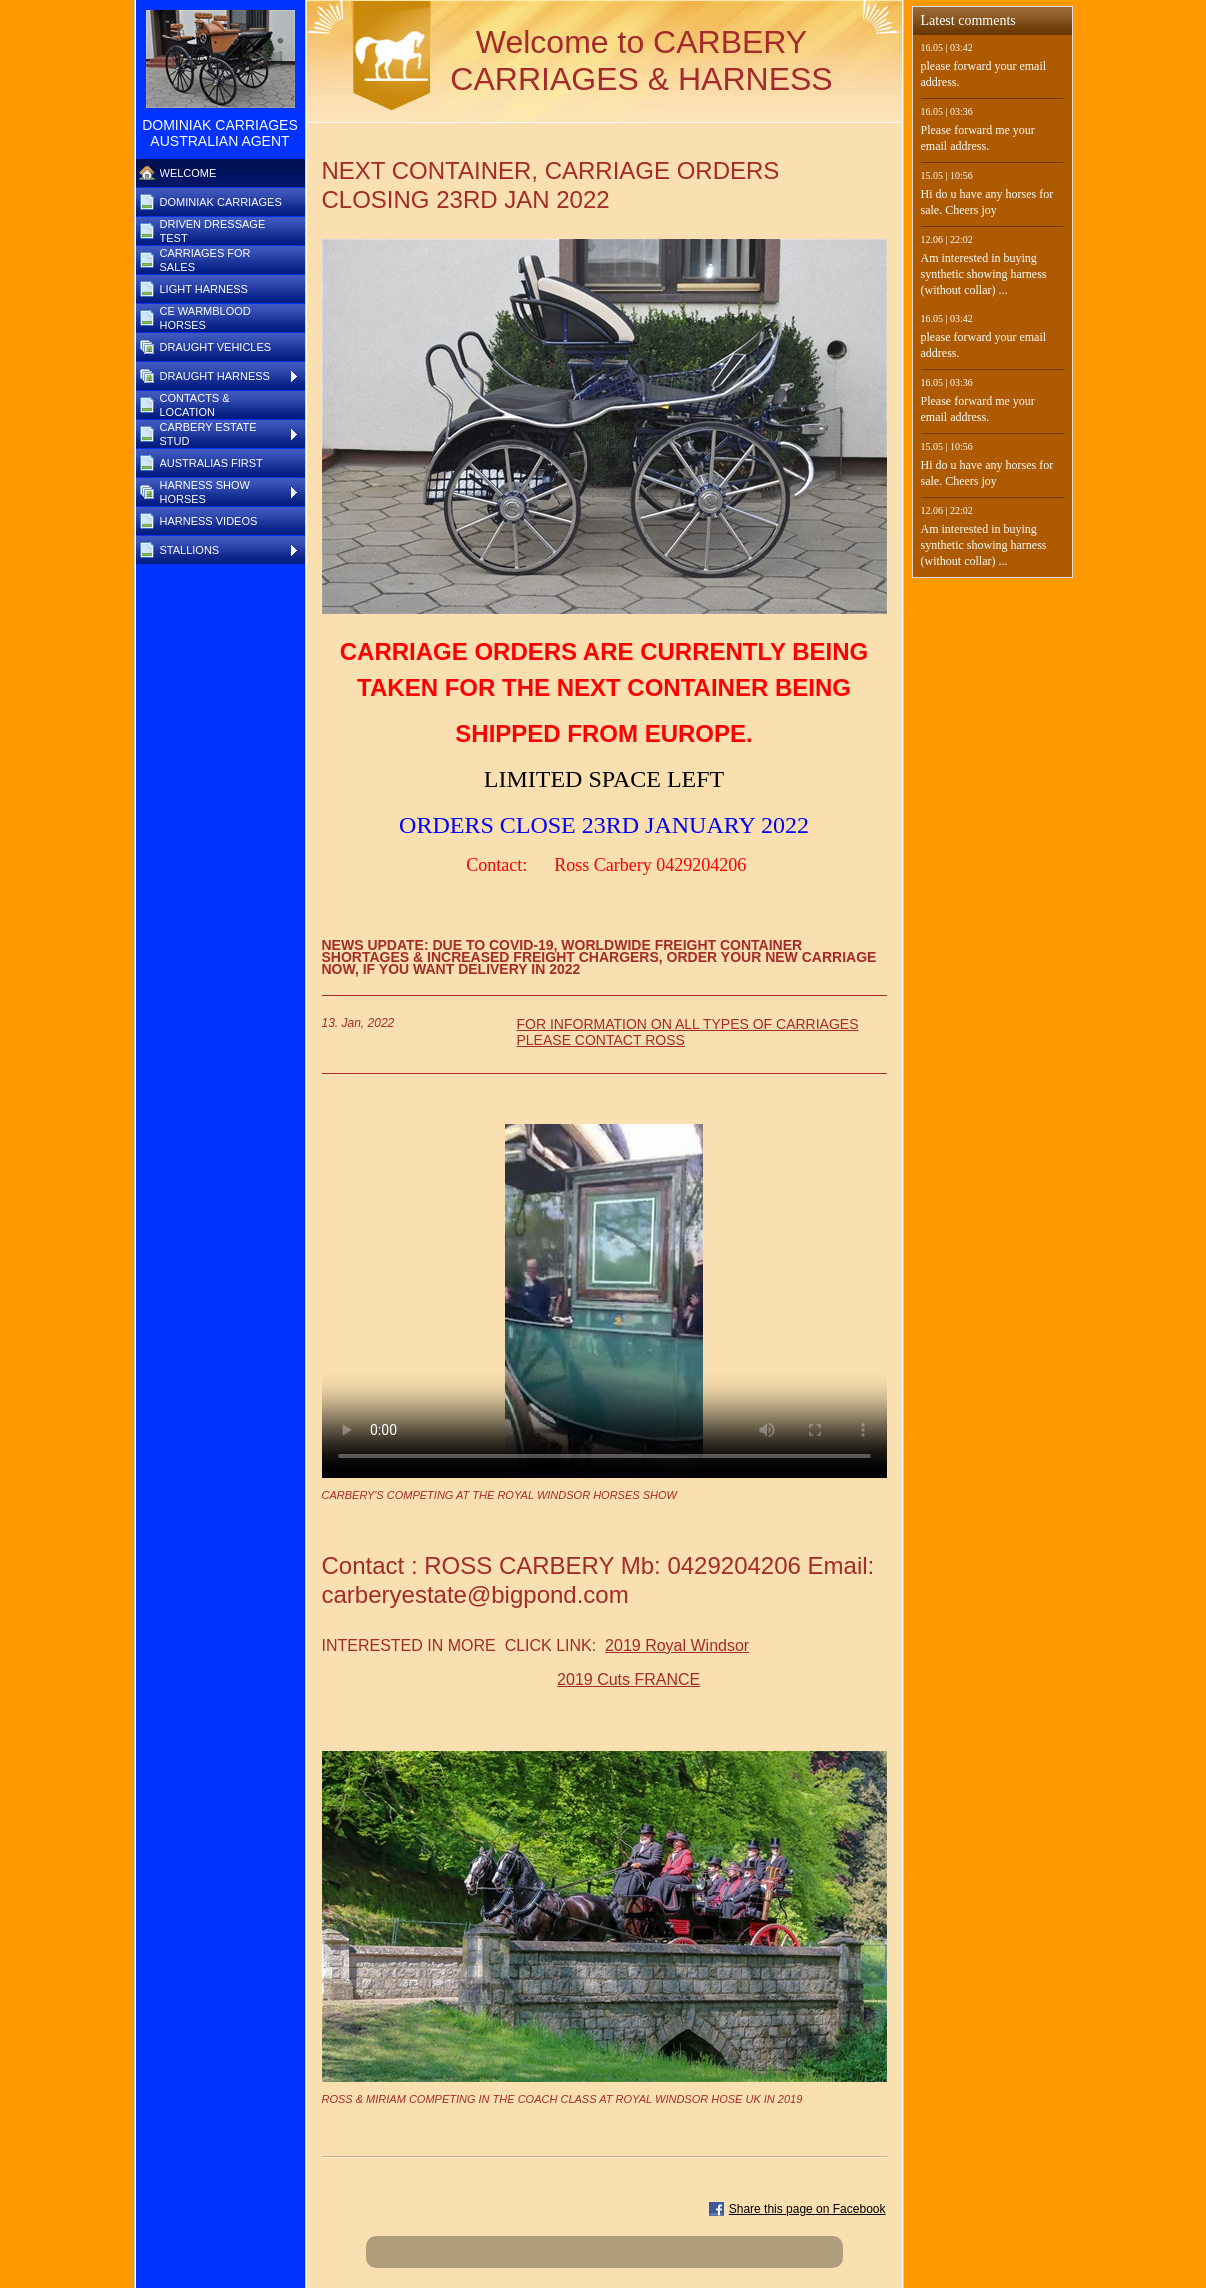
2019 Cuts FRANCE (628, 1679)
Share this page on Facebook (807, 2209)
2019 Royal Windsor (677, 1645)
